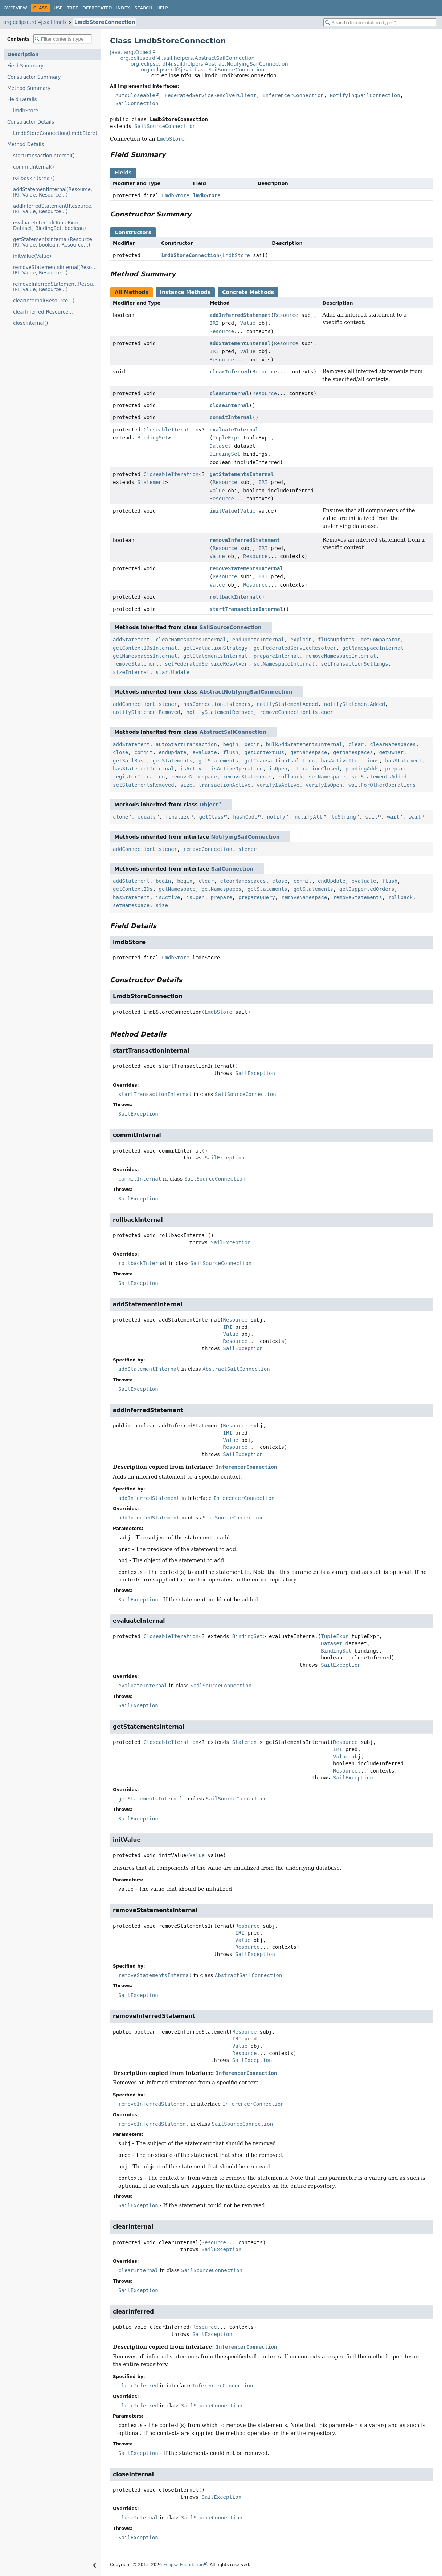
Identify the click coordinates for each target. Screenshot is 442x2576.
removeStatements (247, 777)
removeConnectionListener (296, 712)
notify (276, 817)
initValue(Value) (32, 256)
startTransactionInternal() (44, 155)
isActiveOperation (237, 769)
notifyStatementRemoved (146, 712)
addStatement (131, 639)
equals (147, 817)
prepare (395, 769)
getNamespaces (353, 752)
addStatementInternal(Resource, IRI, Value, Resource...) (52, 192)
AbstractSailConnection (233, 732)
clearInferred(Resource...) (44, 312)
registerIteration (139, 777)
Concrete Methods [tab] (248, 292)
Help (162, 8)
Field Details (22, 99)
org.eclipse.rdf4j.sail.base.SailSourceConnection (202, 70)
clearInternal (229, 393)
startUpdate (172, 672)
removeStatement (136, 664)
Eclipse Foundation (183, 2564)
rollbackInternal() (34, 178)
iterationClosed (316, 769)
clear (356, 744)
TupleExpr (226, 438)
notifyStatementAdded (287, 704)
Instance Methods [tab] (185, 292)
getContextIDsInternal (145, 648)
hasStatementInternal (143, 769)
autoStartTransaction (186, 744)
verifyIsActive (278, 785)
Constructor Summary (34, 77)
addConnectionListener (145, 704)
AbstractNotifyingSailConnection (246, 692)
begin (230, 744)
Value (247, 323)
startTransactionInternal (246, 609)
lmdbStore (25, 110)
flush (230, 752)
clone (120, 817)
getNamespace (308, 752)
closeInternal (229, 405)
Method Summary (28, 88)
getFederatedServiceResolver (295, 648)
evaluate (204, 752)
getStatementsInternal (241, 474)
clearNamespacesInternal (191, 639)
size (186, 785)
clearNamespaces (393, 744)
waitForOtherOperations (382, 785)
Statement (151, 482)
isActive (192, 769)
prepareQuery (256, 897)
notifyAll (308, 817)
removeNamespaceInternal (341, 656)
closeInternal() (30, 323)
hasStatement (403, 761)
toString (344, 817)
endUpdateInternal (258, 639)
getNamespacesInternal (145, 656)
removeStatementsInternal (246, 568)
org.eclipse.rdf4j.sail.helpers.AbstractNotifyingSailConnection (209, 64)
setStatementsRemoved (143, 785)
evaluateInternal (233, 430)
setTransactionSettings (354, 664)
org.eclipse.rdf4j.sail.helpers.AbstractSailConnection (187, 58)
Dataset (220, 446)
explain (301, 639)
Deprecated (97, 8)
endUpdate (173, 752)
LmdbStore (175, 195)
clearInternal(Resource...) (43, 300)
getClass (211, 817)
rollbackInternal (233, 597)
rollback (290, 777)
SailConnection (136, 103)
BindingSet (153, 438)
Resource (286, 315)
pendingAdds (362, 769)
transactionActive (224, 785)
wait (371, 817)
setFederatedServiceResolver (206, 664)
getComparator (381, 639)
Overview (15, 8)
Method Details (25, 144)
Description (23, 54)
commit (143, 752)
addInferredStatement (240, 315)
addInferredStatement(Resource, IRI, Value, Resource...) (53, 208)
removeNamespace (194, 777)
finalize (177, 817)
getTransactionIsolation (280, 761)
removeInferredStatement (244, 540)
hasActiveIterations (350, 761)
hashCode (245, 817)
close (120, 752)
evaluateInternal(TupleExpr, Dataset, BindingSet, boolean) (49, 225)
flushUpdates (336, 639)
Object (209, 804)
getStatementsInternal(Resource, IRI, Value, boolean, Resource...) (53, 242)
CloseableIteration (171, 430)
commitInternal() (33, 167)
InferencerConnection (293, 95)
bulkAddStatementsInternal (304, 744)
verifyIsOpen (324, 785)
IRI (213, 323)
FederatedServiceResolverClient (211, 95)
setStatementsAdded (379, 777)
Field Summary (25, 66)
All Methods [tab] (131, 292)
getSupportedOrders (366, 889)
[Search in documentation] (380, 22)
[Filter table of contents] (62, 39)
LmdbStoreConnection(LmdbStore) (55, 133)
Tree (72, 8)
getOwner (391, 752)
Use (58, 8)
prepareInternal (276, 656)
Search (143, 8)
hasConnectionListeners (216, 704)
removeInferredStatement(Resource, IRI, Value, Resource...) (57, 286)
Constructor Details (30, 122)
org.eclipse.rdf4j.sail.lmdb (34, 22)
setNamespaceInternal (284, 664)
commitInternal (230, 417)
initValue (223, 511)
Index (123, 8)
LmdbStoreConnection (104, 22)
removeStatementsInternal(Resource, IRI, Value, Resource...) (57, 270)
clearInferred (229, 372)
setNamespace (327, 777)
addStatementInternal (240, 343)
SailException (255, 1073)
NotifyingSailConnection (365, 95)
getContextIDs (265, 752)
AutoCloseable (135, 95)
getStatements (173, 761)
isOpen (278, 769)
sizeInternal (131, 672)
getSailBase (130, 761)
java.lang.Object (131, 52)
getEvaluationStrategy (215, 648)
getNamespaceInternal (373, 648)
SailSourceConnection (165, 126)
